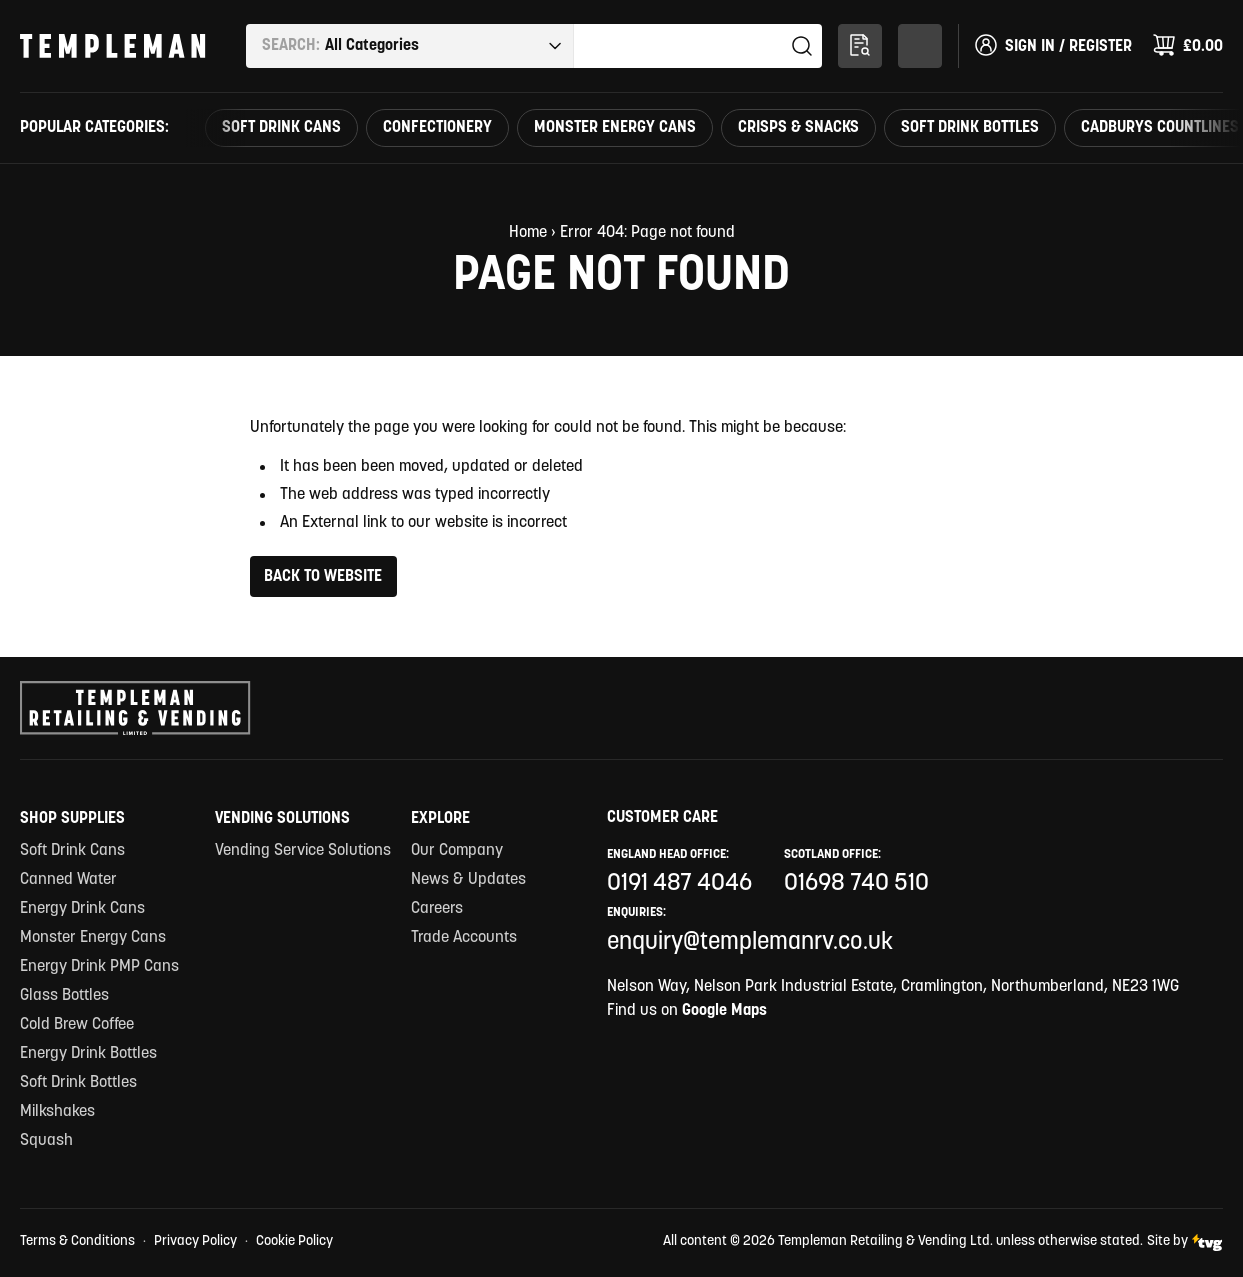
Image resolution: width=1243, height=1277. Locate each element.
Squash (46, 1141)
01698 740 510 (856, 884)
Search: (291, 46)
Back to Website (323, 577)
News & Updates (468, 880)
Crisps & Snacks (798, 128)
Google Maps (724, 1011)
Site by (1185, 1242)
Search (802, 46)
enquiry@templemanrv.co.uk (750, 943)
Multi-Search (864, 41)
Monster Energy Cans (615, 128)
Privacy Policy (195, 1241)
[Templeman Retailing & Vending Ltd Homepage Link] (113, 46)
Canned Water (68, 880)
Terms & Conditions (77, 1241)
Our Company (457, 851)
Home (528, 233)
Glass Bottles (64, 996)
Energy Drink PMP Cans (99, 967)
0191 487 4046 (679, 884)
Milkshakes (57, 1112)
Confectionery (437, 128)
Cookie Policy (294, 1241)
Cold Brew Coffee (77, 1025)
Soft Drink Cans (281, 128)
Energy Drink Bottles (88, 1054)
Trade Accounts (464, 938)
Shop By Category (924, 41)
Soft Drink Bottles (970, 128)
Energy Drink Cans (82, 909)
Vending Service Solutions (303, 851)
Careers (437, 909)
